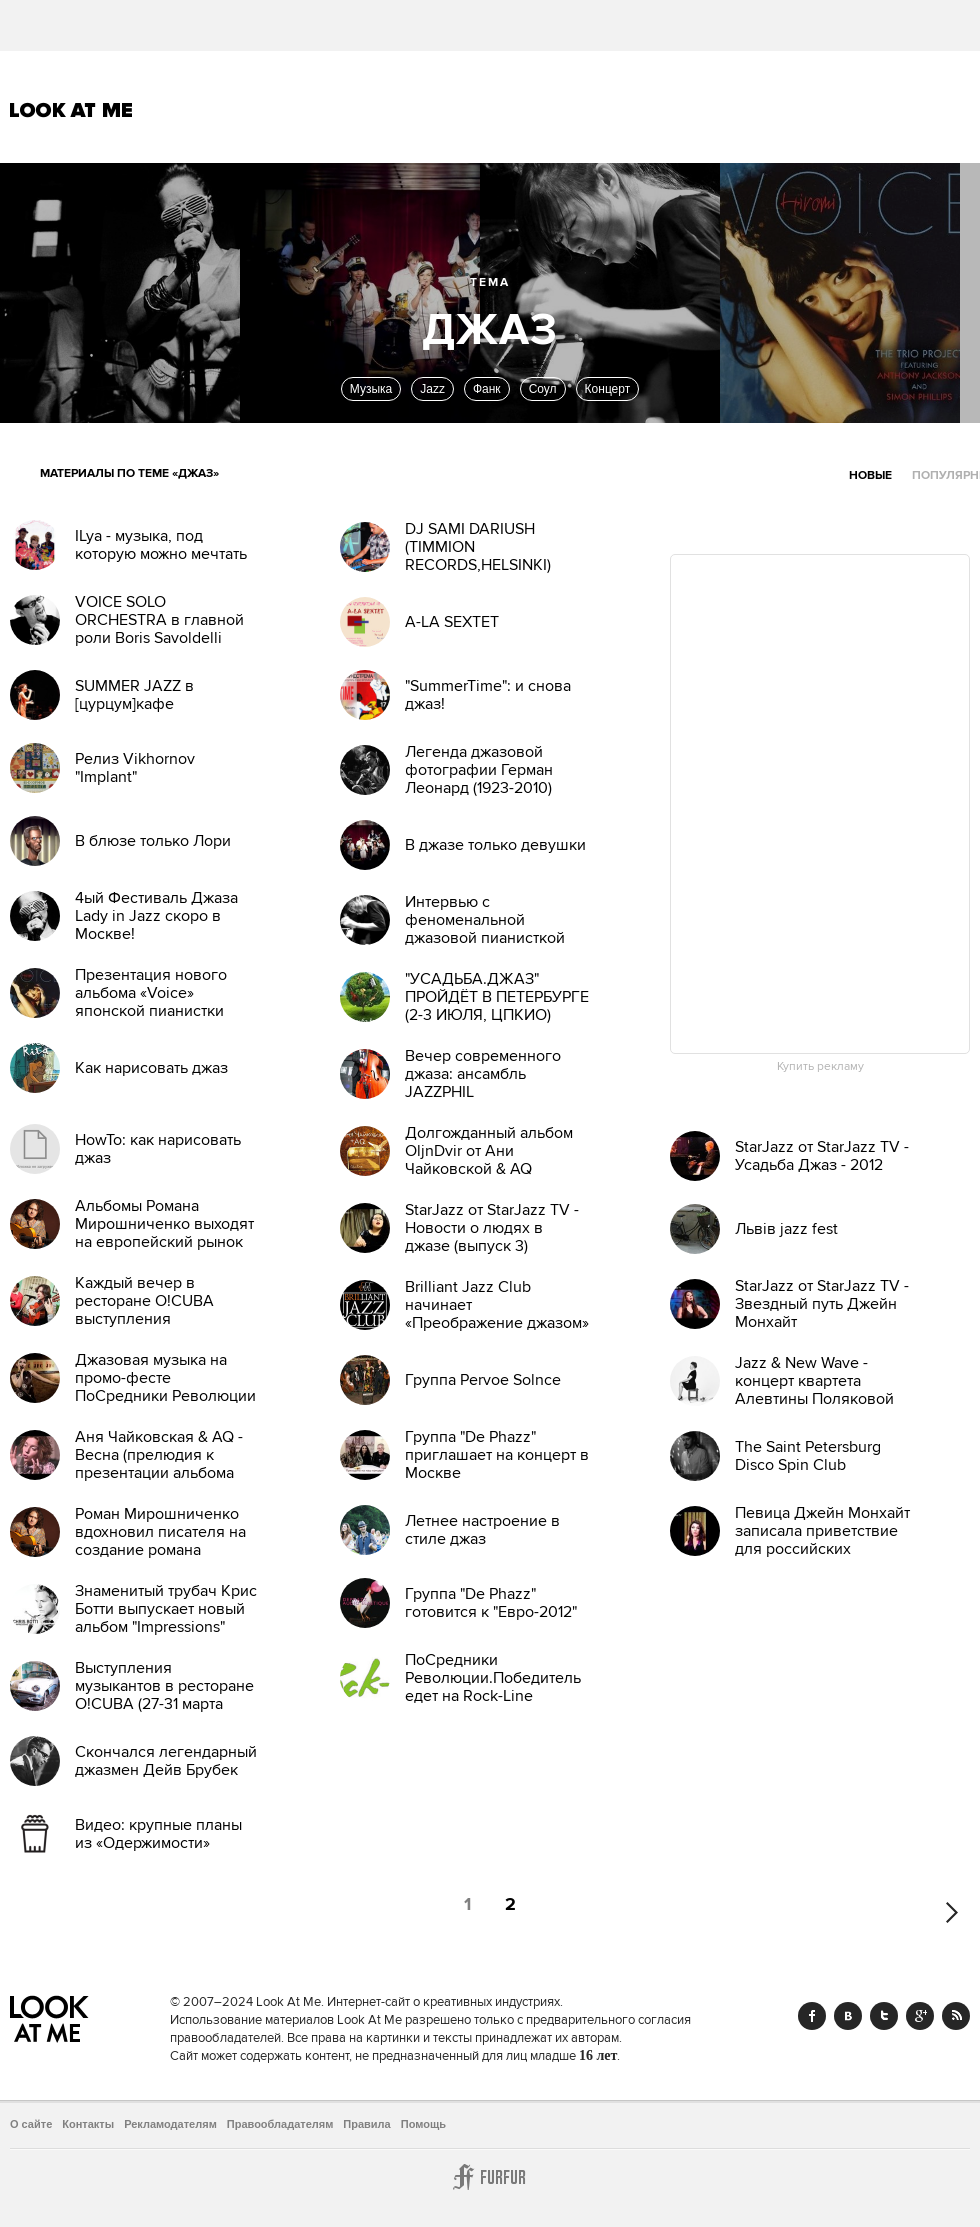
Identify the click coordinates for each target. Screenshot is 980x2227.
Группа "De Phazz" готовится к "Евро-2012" (491, 1603)
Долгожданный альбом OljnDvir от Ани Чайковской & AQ (489, 1151)
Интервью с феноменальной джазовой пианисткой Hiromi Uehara (485, 929)
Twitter (884, 2016)
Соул (543, 389)
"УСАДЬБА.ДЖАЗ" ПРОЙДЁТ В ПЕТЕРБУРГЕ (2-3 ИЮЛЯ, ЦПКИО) (497, 997)
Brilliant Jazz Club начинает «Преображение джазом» (497, 1305)
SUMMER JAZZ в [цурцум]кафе (134, 695)
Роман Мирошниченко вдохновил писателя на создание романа (160, 1532)
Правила (366, 2124)
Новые (870, 475)
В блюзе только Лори (153, 841)
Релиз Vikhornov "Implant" (135, 768)
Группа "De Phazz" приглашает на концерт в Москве (497, 1455)
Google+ (920, 2016)
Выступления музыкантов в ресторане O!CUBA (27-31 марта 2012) (164, 1695)
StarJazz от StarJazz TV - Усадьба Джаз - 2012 (822, 1156)
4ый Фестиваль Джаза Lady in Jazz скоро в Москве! (156, 916)
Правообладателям (280, 2124)
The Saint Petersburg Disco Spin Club (808, 1456)
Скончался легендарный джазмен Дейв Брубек (166, 1761)
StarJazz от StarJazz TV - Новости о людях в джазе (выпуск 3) (492, 1228)
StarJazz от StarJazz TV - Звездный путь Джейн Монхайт (822, 1304)
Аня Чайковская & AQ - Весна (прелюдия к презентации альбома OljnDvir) (159, 1464)
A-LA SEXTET (452, 622)
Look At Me (71, 110)
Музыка (371, 389)
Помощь (423, 2124)
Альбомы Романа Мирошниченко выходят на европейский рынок (164, 1224)
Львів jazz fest (786, 1229)
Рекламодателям (170, 2124)
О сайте (31, 2124)
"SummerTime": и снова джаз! (488, 695)
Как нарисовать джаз (151, 1068)
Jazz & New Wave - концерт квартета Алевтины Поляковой (814, 1381)
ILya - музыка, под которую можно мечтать (161, 545)
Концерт (608, 389)
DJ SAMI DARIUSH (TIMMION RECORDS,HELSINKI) (478, 547)
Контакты (88, 2124)
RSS (956, 2016)
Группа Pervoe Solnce (483, 1380)
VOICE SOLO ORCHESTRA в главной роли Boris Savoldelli (159, 620)
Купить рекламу (820, 1067)
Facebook (812, 2016)
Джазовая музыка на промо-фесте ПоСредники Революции (165, 1378)
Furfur (490, 2177)
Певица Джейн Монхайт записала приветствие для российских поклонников (822, 1540)
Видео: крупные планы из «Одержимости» (158, 1834)
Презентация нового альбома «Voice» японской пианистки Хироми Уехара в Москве (167, 1002)
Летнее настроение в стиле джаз (482, 1530)
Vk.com (848, 2016)
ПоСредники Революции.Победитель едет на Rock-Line (493, 1678)
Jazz (432, 389)
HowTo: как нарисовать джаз (158, 1149)
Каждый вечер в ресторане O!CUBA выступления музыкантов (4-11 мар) (151, 1310)
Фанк (487, 389)
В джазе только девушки (495, 845)
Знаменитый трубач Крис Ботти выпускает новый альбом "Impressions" (166, 1609)
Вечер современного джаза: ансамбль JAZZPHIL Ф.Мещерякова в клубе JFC (491, 1092)
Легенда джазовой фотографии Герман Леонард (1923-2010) (479, 770)
